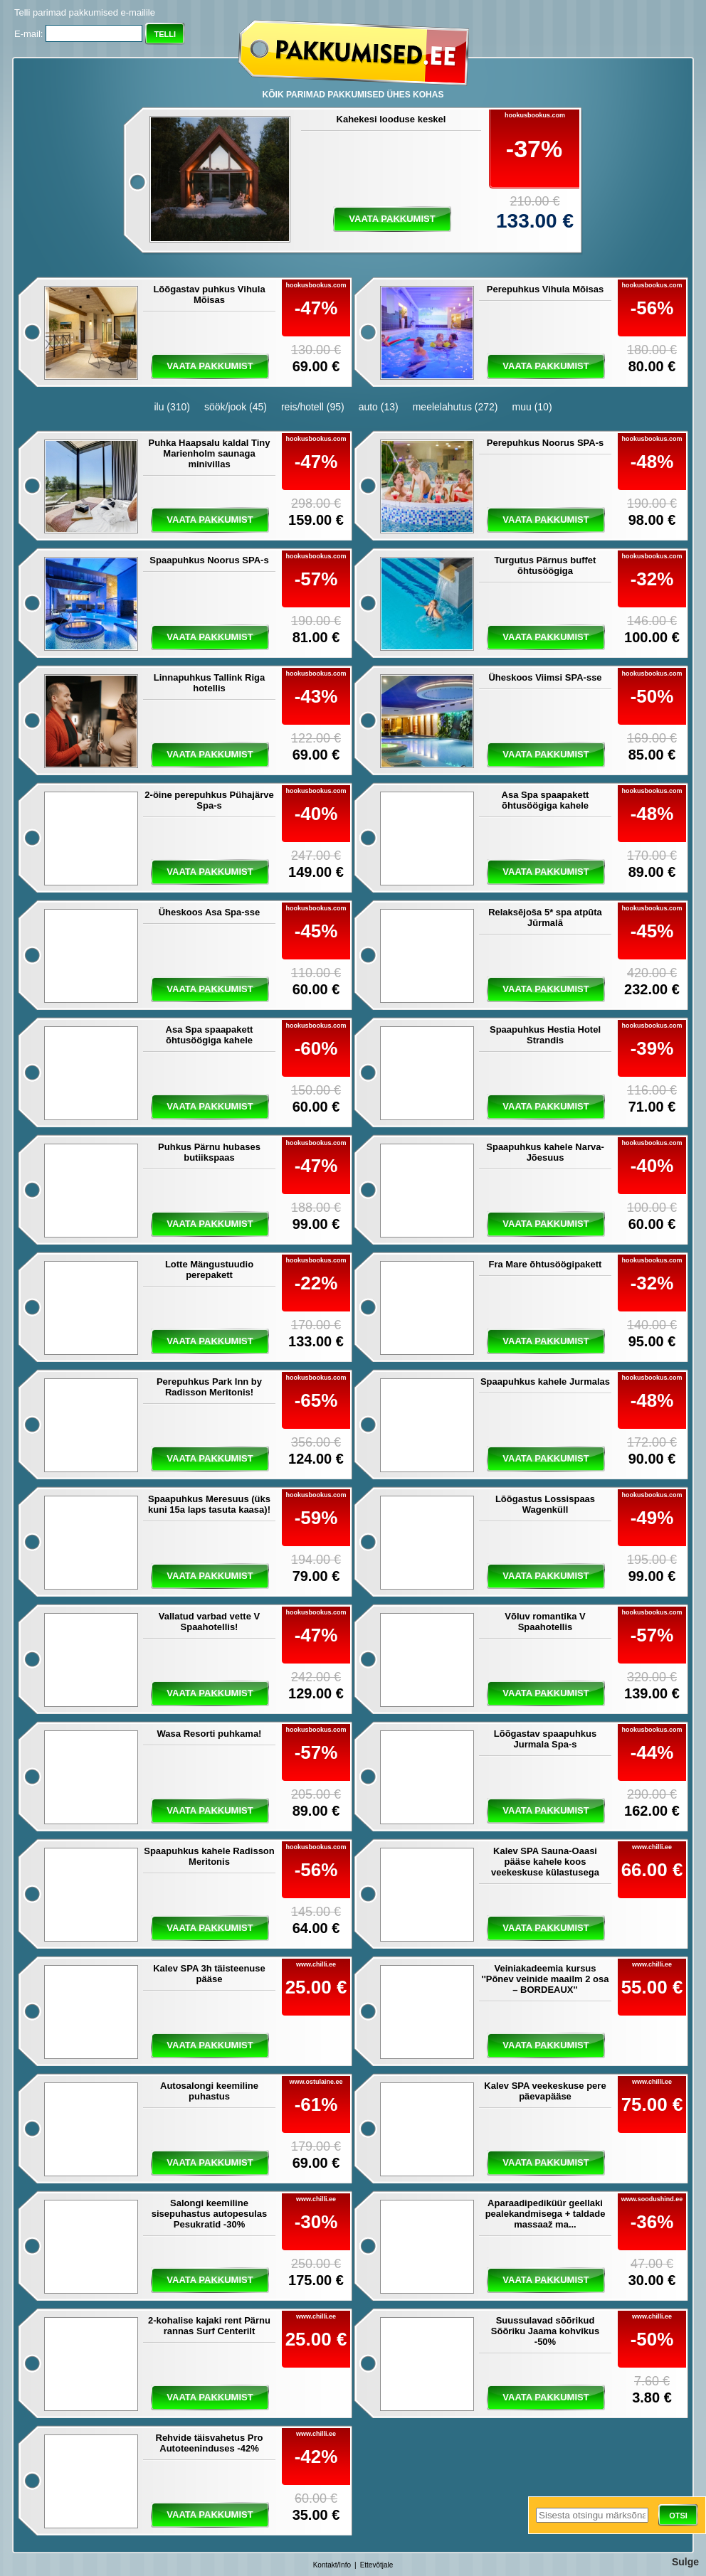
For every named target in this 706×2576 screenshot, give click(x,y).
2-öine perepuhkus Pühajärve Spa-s (208, 800)
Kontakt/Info (332, 2565)
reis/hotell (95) (312, 407)
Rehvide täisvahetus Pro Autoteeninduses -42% (209, 2443)
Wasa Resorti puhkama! (209, 1733)
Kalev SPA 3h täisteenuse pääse (209, 1973)
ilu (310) (172, 407)
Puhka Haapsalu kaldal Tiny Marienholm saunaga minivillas (209, 453)
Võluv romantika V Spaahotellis (545, 1621)
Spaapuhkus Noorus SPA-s (208, 560)
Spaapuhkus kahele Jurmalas (545, 1381)
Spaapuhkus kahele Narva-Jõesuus (545, 1152)
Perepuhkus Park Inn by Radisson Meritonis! (209, 1387)
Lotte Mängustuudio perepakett (209, 1269)
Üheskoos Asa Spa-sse (209, 912)
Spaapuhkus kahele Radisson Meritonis (209, 1856)
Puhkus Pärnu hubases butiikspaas (209, 1152)
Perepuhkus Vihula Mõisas (545, 289)
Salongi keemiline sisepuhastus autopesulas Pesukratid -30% (210, 2214)
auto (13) (379, 407)
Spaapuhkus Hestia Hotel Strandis (545, 1034)
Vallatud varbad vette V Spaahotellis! (209, 1621)
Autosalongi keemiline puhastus (209, 2091)
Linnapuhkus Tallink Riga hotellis (209, 682)
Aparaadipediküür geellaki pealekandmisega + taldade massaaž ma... (545, 2214)
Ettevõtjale (377, 2565)
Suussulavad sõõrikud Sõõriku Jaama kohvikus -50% (545, 2331)
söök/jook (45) (235, 407)
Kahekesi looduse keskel (391, 119)
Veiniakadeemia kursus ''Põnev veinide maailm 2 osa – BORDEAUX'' (545, 1979)
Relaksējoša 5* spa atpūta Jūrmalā (545, 917)
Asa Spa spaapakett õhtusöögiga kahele (545, 800)
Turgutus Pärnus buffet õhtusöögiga (545, 565)
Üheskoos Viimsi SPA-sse (544, 677)
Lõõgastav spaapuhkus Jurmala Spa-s (545, 1739)
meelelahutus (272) (455, 407)
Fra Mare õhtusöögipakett (545, 1264)
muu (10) (532, 407)
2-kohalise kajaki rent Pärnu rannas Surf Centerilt (209, 2325)
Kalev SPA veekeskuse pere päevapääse (545, 2091)
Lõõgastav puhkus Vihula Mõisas (209, 294)
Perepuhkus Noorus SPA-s (545, 442)
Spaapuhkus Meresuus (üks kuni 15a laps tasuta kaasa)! (209, 1504)
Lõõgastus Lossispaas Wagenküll (545, 1504)
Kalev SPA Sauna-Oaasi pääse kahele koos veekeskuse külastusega (545, 1862)
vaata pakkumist (392, 218)
